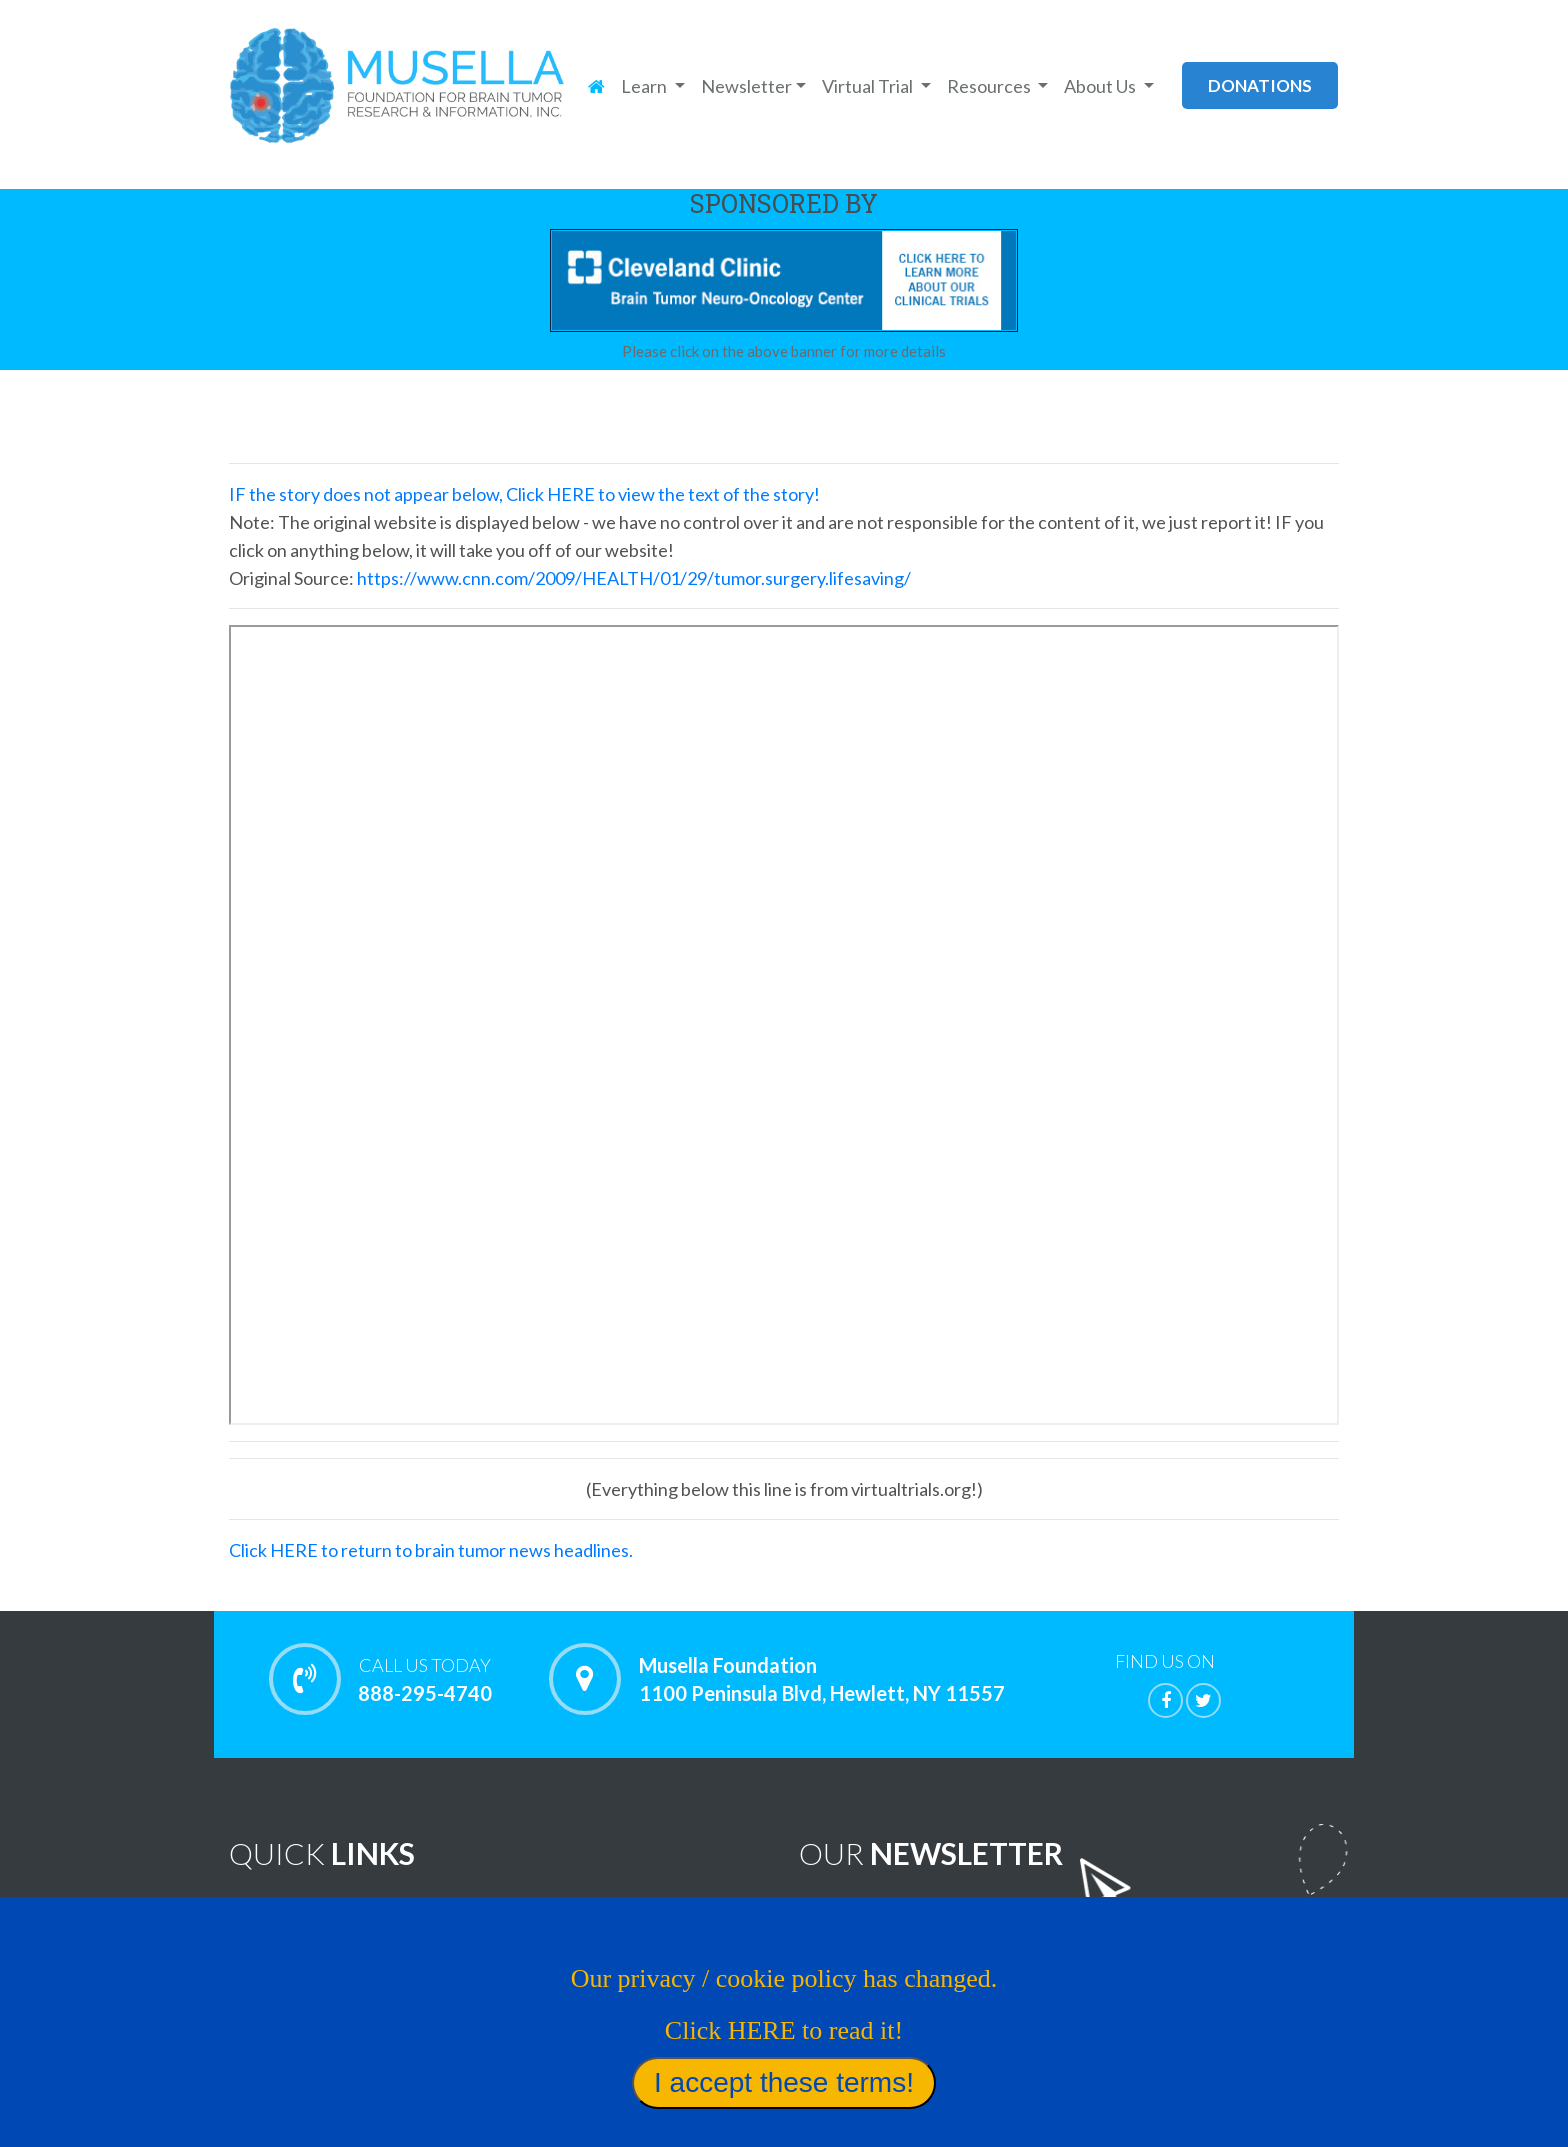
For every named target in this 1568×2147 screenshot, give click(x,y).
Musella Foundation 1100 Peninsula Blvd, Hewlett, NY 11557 (822, 1679)
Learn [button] (645, 86)
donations (1260, 85)
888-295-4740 (424, 1679)
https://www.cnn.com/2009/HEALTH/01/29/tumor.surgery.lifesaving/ (634, 578)
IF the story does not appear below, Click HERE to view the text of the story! (524, 494)
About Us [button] (1101, 86)
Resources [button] (990, 86)
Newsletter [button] (746, 86)
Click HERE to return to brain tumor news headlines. (431, 1550)
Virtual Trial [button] (869, 86)
